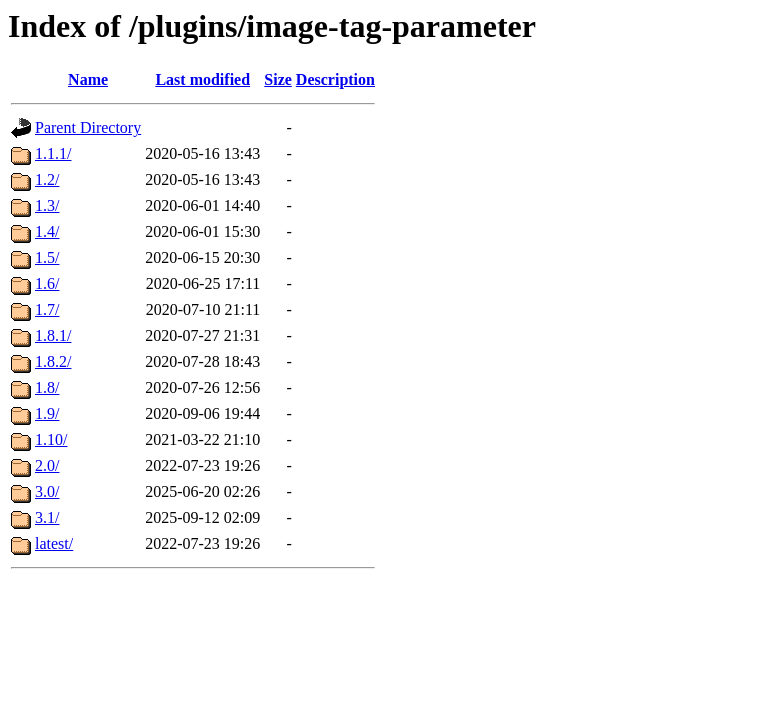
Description (335, 79)
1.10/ (51, 439)
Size (278, 79)
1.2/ (47, 179)
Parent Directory (88, 127)
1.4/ (47, 231)
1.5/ (47, 257)
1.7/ (47, 309)
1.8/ (47, 387)
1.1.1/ (53, 153)
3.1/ (47, 517)
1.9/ (47, 413)
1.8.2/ (53, 361)
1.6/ (47, 283)
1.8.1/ (53, 335)
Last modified (202, 79)
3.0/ (47, 491)
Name (88, 79)
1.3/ (47, 205)
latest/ (54, 543)
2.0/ (47, 465)
